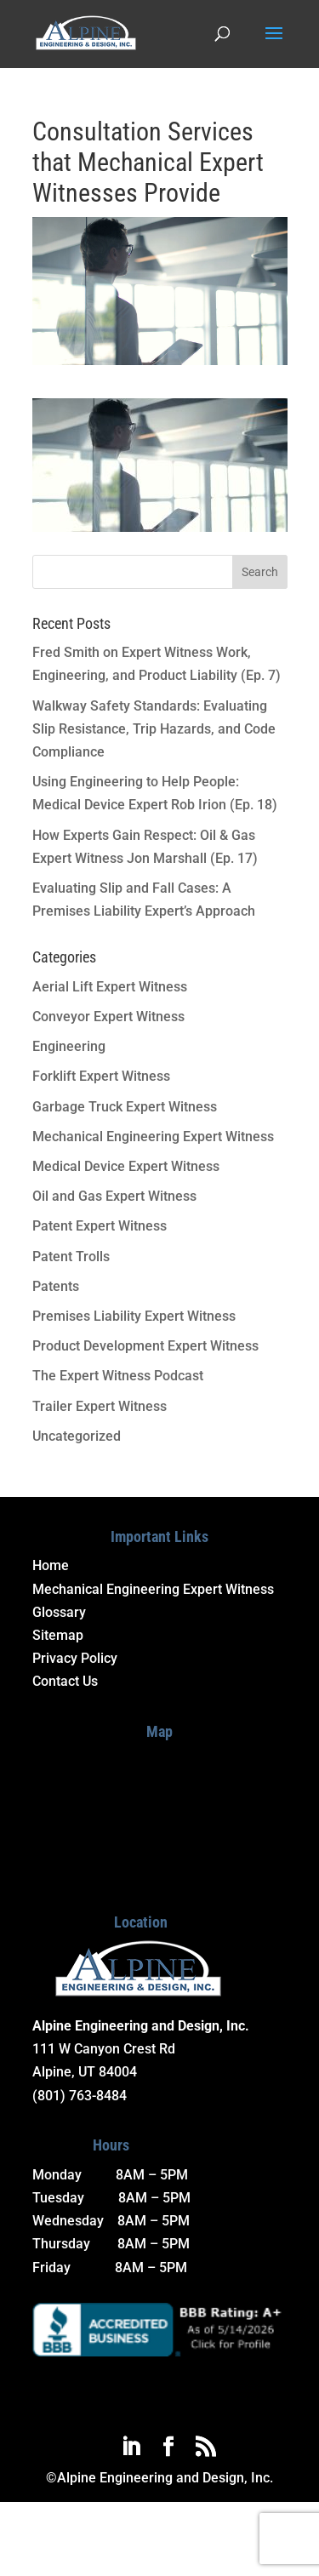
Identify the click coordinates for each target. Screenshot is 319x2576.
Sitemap (57, 1635)
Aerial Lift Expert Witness (109, 987)
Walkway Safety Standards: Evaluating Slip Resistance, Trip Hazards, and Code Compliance (154, 729)
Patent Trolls (71, 1256)
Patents (55, 1286)
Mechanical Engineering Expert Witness (153, 1136)
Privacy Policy (74, 1658)
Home (50, 1565)
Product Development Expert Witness (145, 1346)
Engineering (68, 1046)
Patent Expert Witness (99, 1226)
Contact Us (65, 1681)
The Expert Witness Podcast (117, 1376)
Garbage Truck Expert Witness (124, 1107)
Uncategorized (76, 1436)
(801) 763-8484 (79, 2096)
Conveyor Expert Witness (108, 1016)
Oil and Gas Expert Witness (114, 1196)
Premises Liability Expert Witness (134, 1316)
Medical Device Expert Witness (125, 1166)
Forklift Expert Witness (101, 1076)
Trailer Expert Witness (99, 1406)
